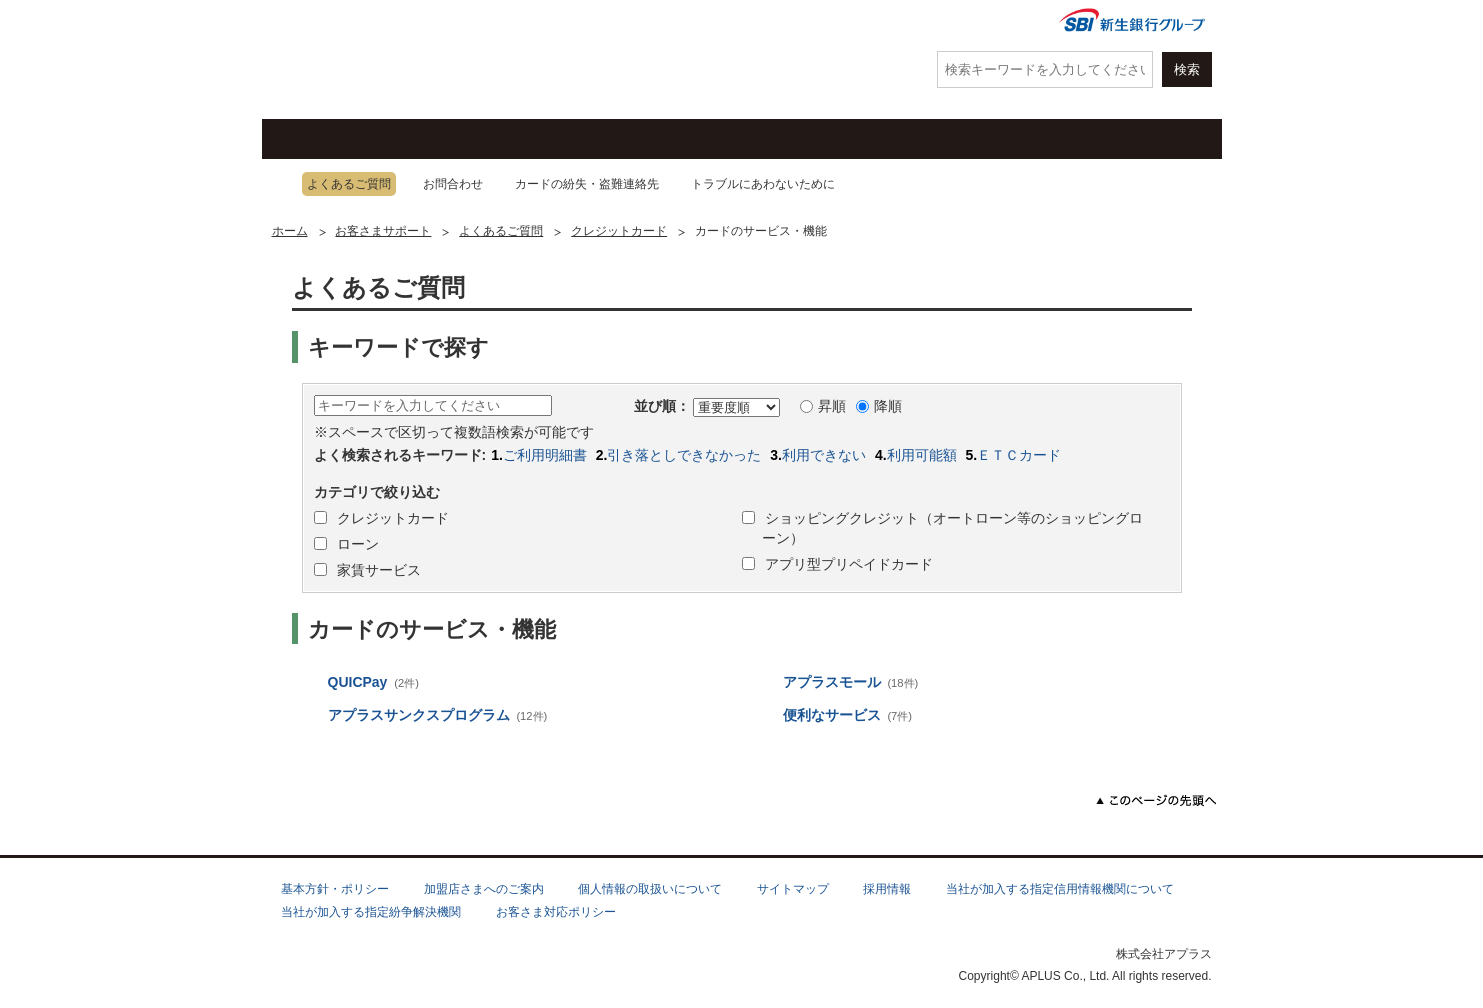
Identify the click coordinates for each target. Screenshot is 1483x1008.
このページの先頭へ (1156, 800)
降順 (879, 406)
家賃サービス (378, 570)
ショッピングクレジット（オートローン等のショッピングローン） (953, 528)
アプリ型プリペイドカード (848, 564)
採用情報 (887, 889)
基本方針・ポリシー (335, 889)
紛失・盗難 (692, 22)
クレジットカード (362, 139)
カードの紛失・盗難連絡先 (587, 184)
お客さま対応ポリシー (556, 912)
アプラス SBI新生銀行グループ (367, 60)
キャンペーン (547, 139)
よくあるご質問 (842, 22)
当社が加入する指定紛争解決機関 (371, 912)
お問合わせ (453, 184)
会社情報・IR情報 (975, 22)
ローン (917, 139)
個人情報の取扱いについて (650, 889)
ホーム (290, 231)
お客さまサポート (732, 139)
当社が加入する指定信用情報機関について (1060, 889)
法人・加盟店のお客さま (1127, 139)
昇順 (823, 406)
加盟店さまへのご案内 (484, 889)
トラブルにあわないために (763, 184)
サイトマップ (793, 889)
